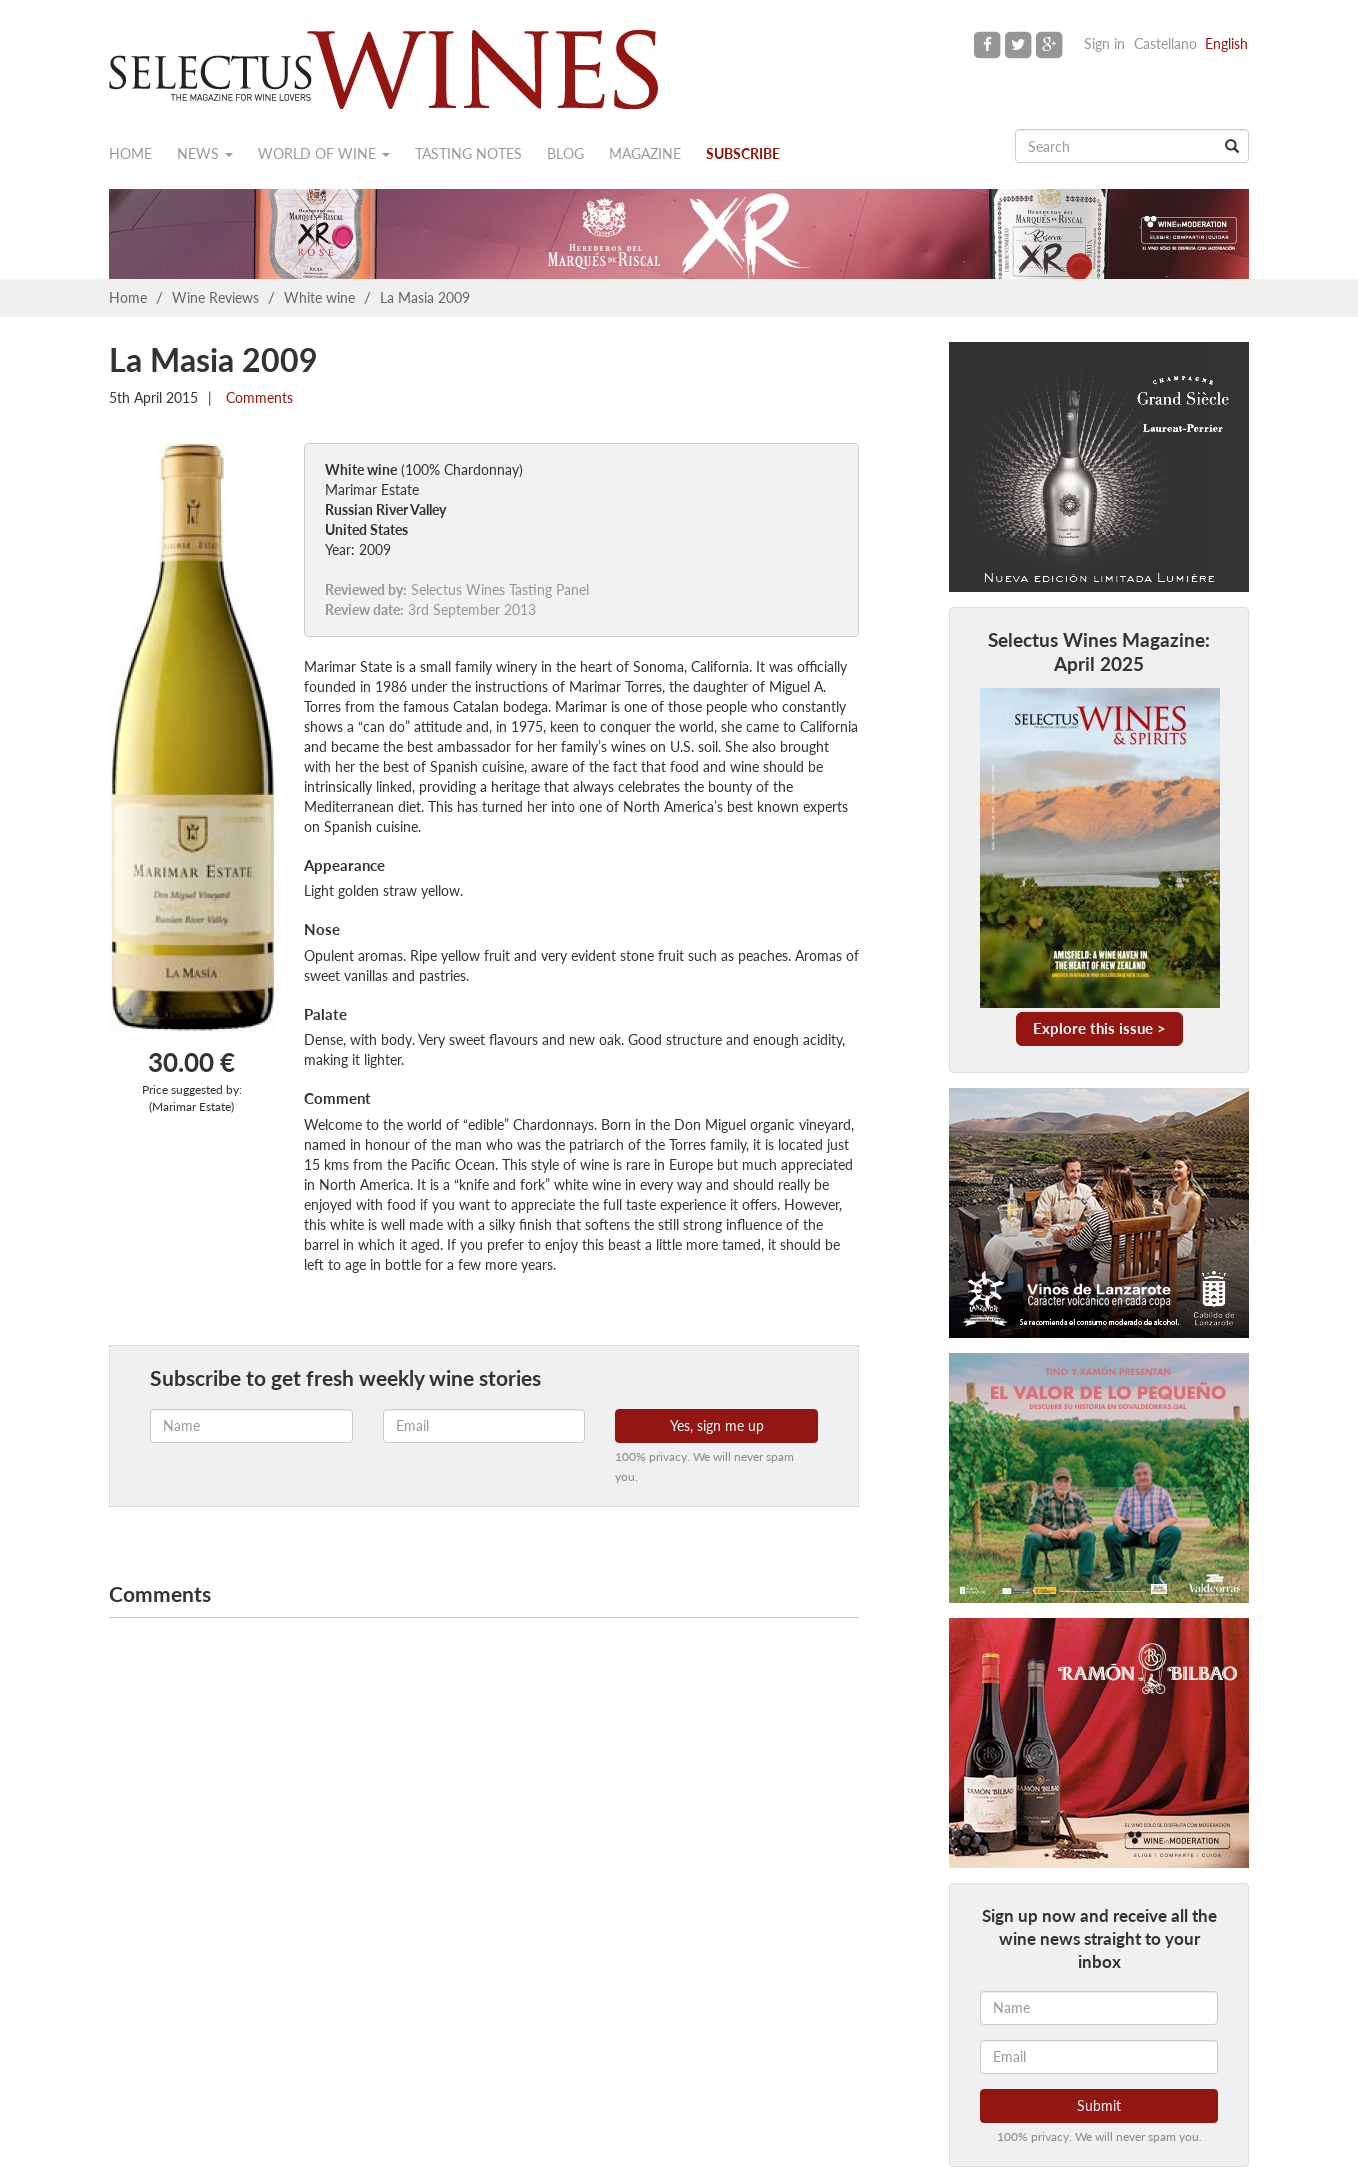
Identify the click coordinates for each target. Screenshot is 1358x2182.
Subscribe (743, 153)
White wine (319, 297)
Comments (257, 397)
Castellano (1165, 43)
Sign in (1104, 43)
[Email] (1099, 2057)
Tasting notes (468, 153)
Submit (1099, 2105)
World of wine (324, 153)
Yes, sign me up (717, 1425)
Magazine (645, 153)
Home (130, 153)
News (205, 153)
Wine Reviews (215, 297)
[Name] (1099, 2008)
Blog (565, 153)
